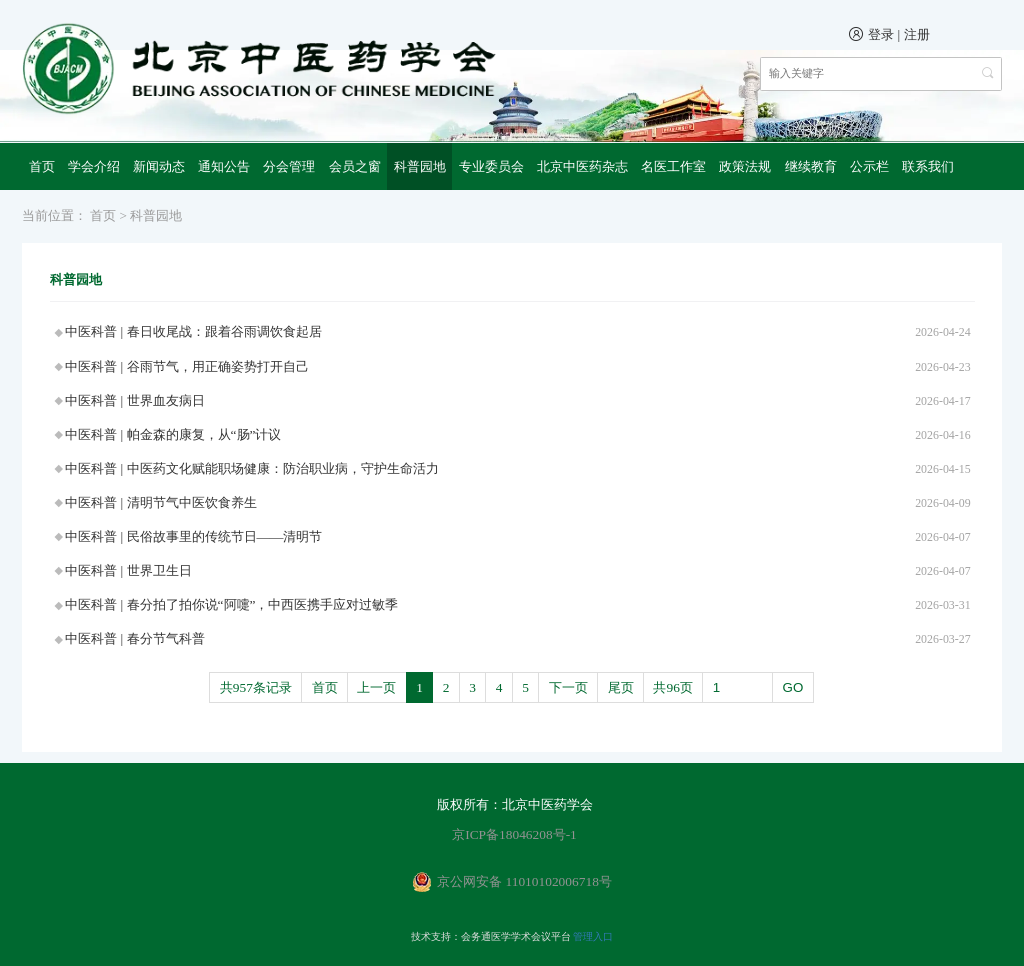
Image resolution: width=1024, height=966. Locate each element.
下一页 (568, 687)
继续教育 (811, 166)
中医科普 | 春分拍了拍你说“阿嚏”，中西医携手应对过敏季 (231, 604)
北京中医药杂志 (582, 166)
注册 (917, 34)
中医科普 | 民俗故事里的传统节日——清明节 (193, 536)
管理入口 (593, 936)
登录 (881, 34)
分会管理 (289, 166)
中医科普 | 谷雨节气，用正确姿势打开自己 (186, 366)
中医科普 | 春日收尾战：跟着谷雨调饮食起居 (193, 331)
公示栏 (869, 166)
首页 (42, 166)
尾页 (621, 687)
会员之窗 (355, 166)
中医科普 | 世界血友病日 (134, 400)
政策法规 (745, 166)
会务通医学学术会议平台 (516, 936)
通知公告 (224, 166)
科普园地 (420, 166)
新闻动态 (159, 166)
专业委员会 (491, 166)
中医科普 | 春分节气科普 (134, 638)
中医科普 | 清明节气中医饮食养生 (160, 502)
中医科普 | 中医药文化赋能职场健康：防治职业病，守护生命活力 (251, 468)
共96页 (672, 687)
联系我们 (928, 166)
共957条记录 (256, 687)
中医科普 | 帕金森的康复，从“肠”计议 (173, 434)
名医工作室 (673, 166)
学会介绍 (94, 166)
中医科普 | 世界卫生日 (128, 570)
